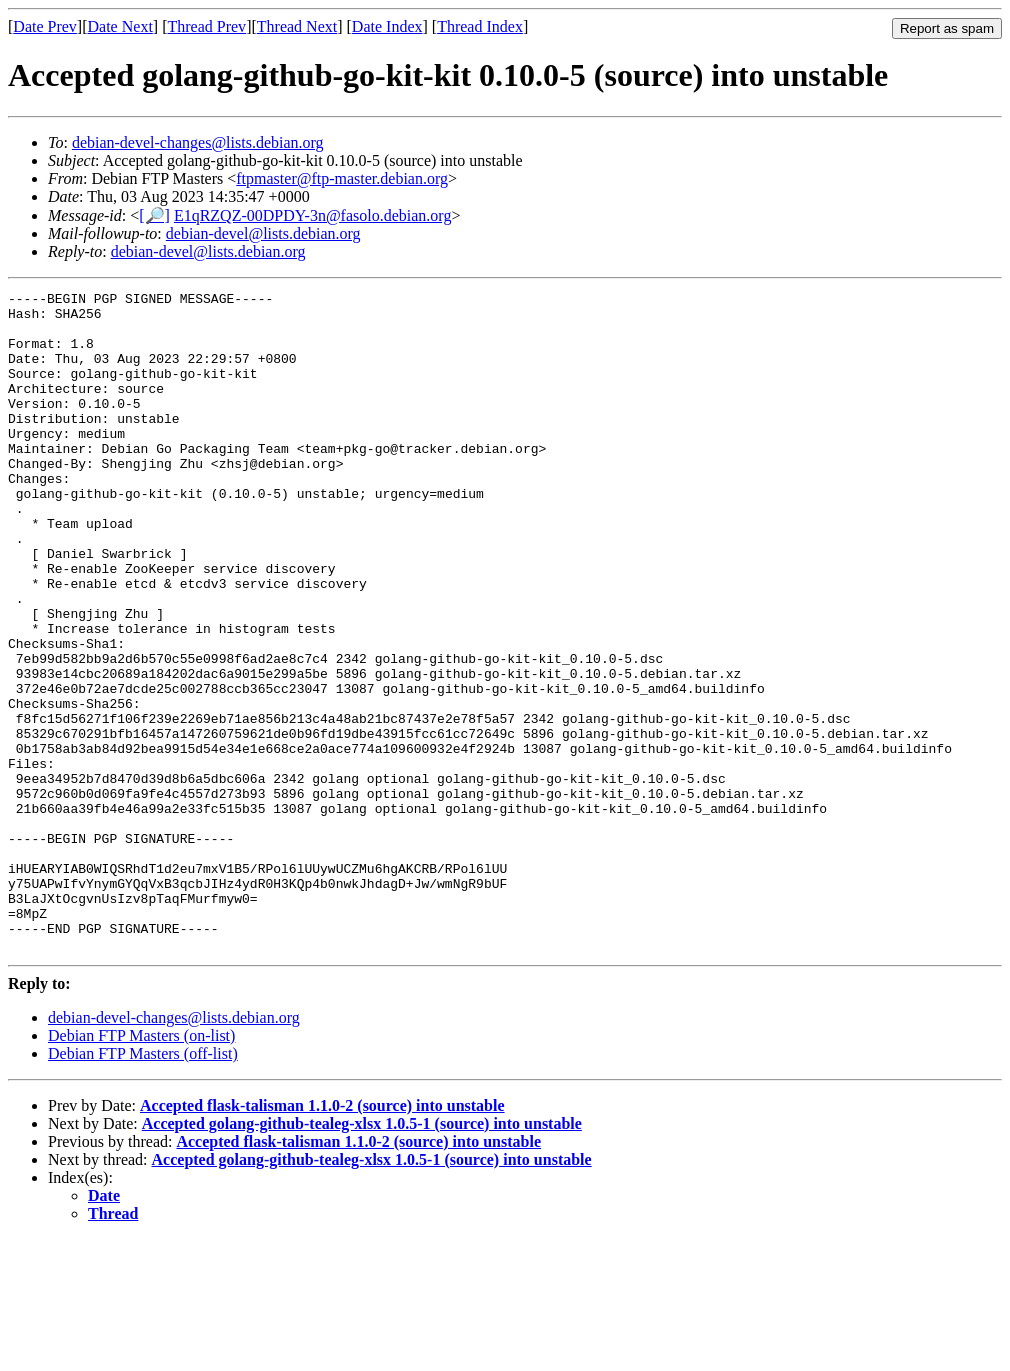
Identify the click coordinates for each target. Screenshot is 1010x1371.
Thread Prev (206, 26)
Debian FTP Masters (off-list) (143, 1185)
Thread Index (480, 26)
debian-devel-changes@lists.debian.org (198, 142)
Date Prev (45, 26)
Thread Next (297, 26)
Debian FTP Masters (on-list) (141, 1167)
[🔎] (154, 215)
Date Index (387, 26)
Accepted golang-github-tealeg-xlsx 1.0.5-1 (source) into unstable (362, 1255)
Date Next (120, 26)
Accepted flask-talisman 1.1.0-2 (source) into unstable (322, 1237)
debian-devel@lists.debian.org (263, 233)
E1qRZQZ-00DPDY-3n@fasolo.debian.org (313, 215)
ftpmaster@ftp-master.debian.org (342, 178)
